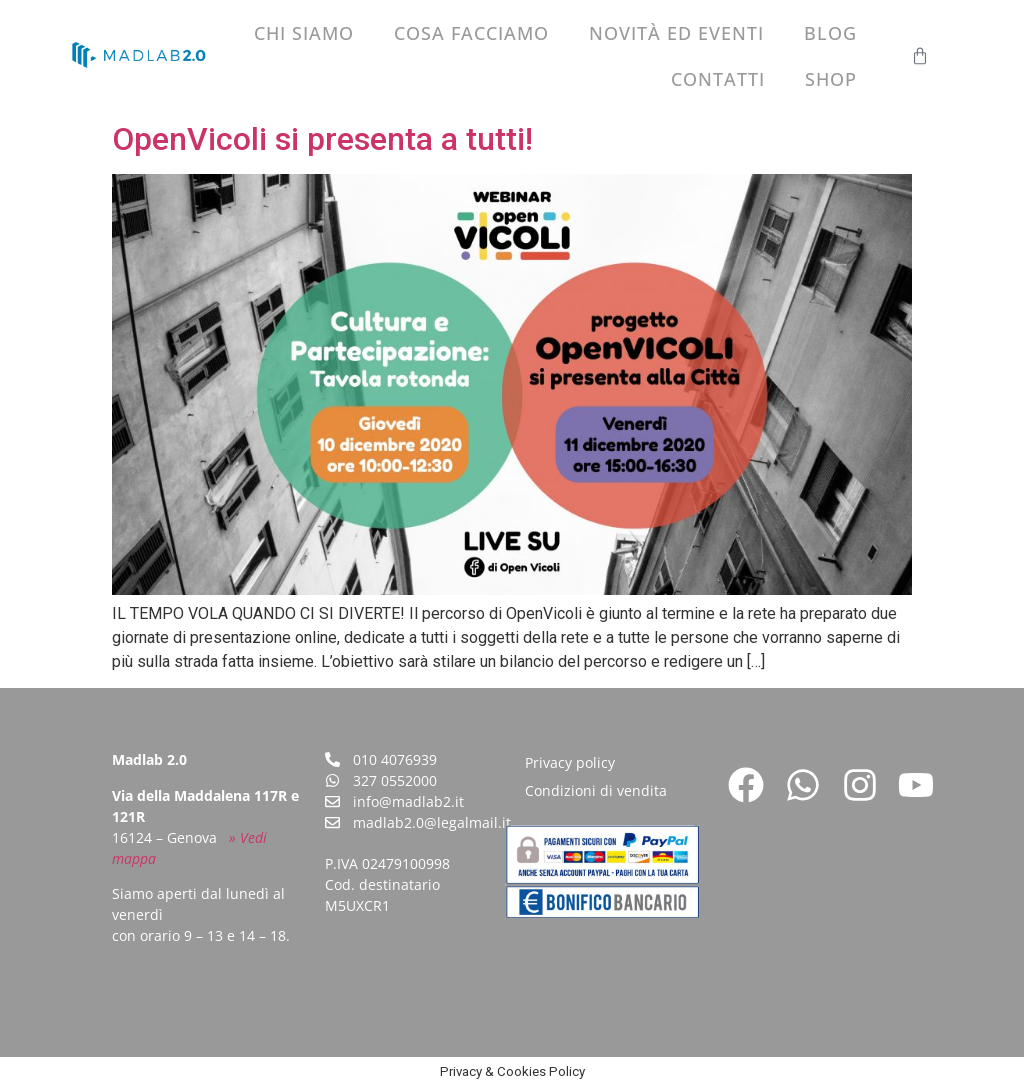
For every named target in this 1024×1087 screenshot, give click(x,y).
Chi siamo (304, 33)
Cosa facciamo (471, 33)
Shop (831, 79)
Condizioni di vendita (596, 790)
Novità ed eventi (676, 33)
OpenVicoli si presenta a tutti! (322, 139)
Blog (830, 33)
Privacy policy (570, 762)
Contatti (718, 79)
